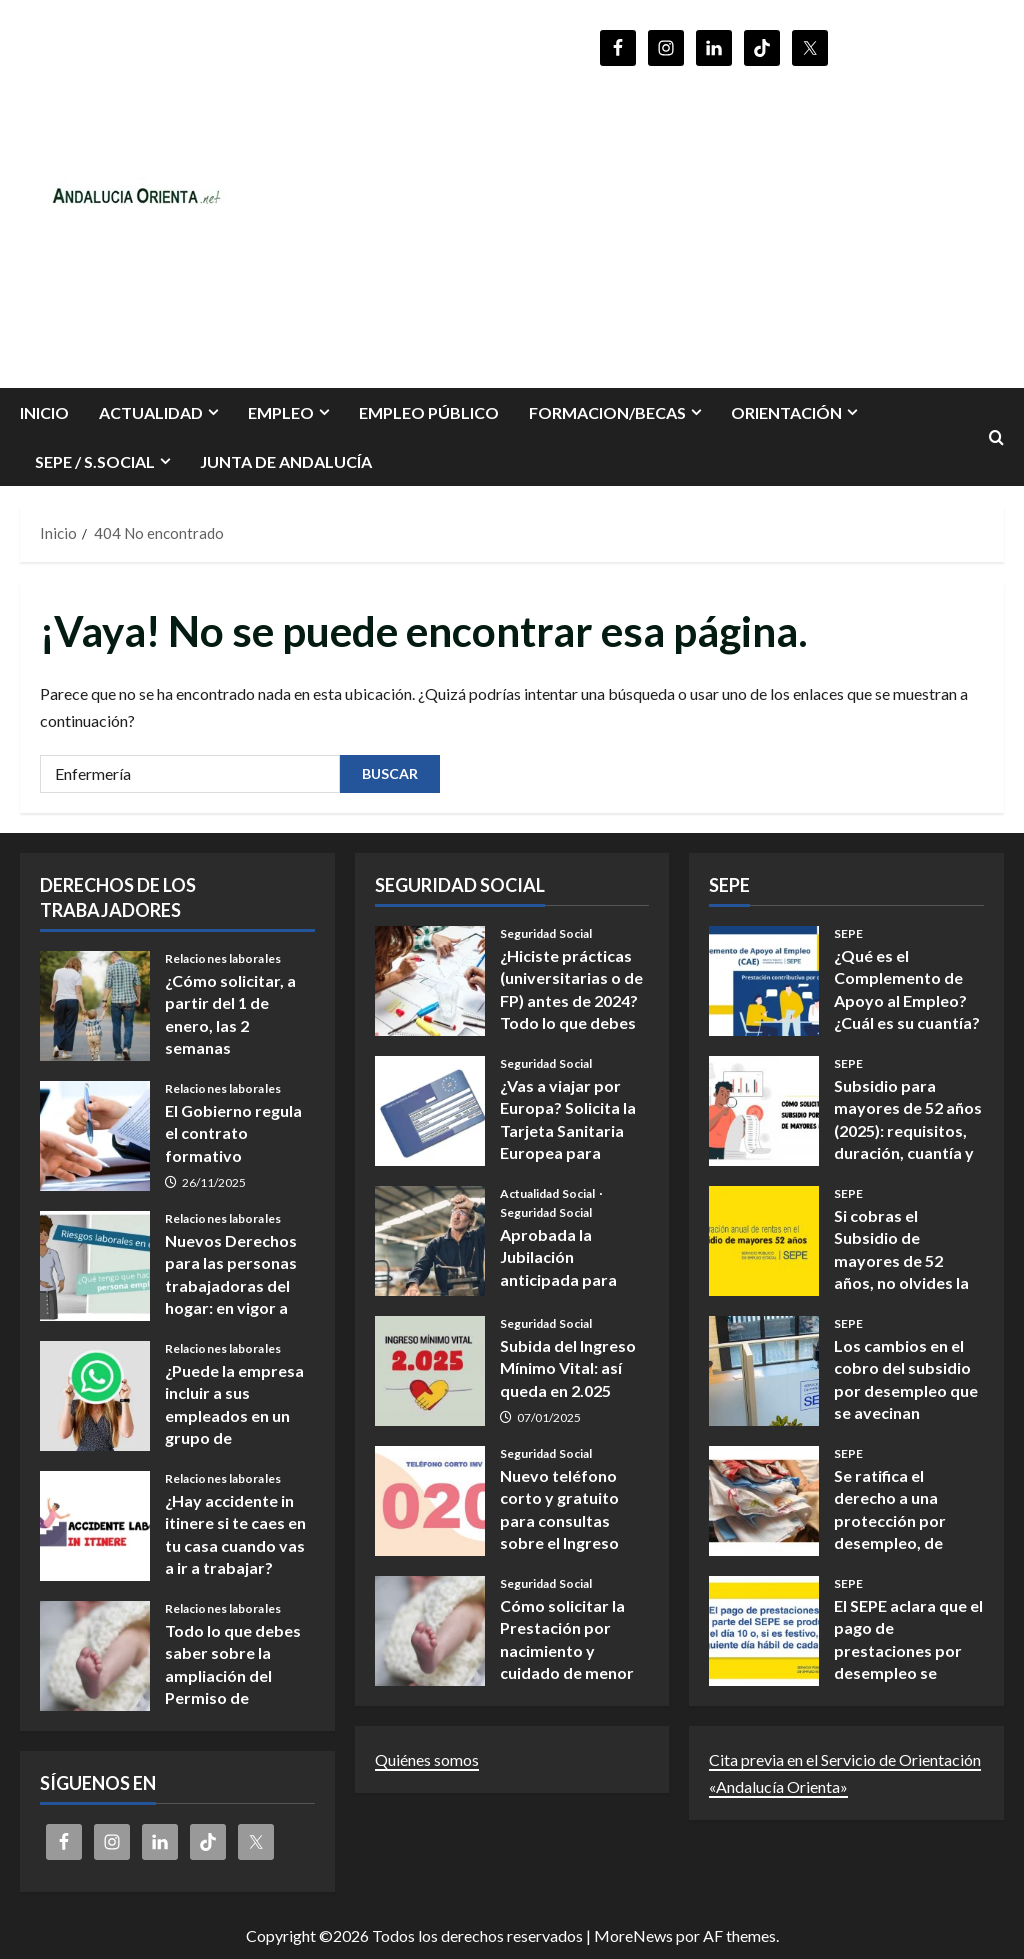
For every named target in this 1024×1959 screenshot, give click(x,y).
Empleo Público (429, 412)
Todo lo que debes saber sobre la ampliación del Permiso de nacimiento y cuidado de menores (95, 1656)
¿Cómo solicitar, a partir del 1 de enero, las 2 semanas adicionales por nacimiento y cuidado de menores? (95, 1006)
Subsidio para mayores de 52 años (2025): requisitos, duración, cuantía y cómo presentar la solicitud (764, 1111)
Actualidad (151, 412)
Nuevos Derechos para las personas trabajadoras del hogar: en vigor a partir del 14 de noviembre (95, 1266)
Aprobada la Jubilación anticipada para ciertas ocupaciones (430, 1241)
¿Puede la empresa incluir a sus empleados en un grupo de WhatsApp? (95, 1396)
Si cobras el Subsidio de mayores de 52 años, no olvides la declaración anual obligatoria (764, 1241)
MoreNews (633, 1935)
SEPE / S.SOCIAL (95, 461)
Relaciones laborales (223, 959)
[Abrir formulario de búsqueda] (996, 437)
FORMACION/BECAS (607, 412)
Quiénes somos (427, 1759)
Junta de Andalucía (286, 461)
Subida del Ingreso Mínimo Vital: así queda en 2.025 (430, 1371)
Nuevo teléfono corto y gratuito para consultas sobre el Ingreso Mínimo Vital (430, 1501)
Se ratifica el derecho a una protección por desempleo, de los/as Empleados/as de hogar (764, 1501)
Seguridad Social (546, 934)
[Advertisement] (714, 218)
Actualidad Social (549, 1194)
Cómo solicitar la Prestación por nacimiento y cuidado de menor (430, 1631)
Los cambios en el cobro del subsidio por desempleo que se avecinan (764, 1371)
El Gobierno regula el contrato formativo (95, 1136)
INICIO (44, 412)
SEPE (848, 934)
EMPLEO (281, 412)
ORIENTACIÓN (786, 412)
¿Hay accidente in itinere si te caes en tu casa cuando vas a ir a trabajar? (95, 1526)
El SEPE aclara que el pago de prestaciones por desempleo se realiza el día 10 (764, 1631)
